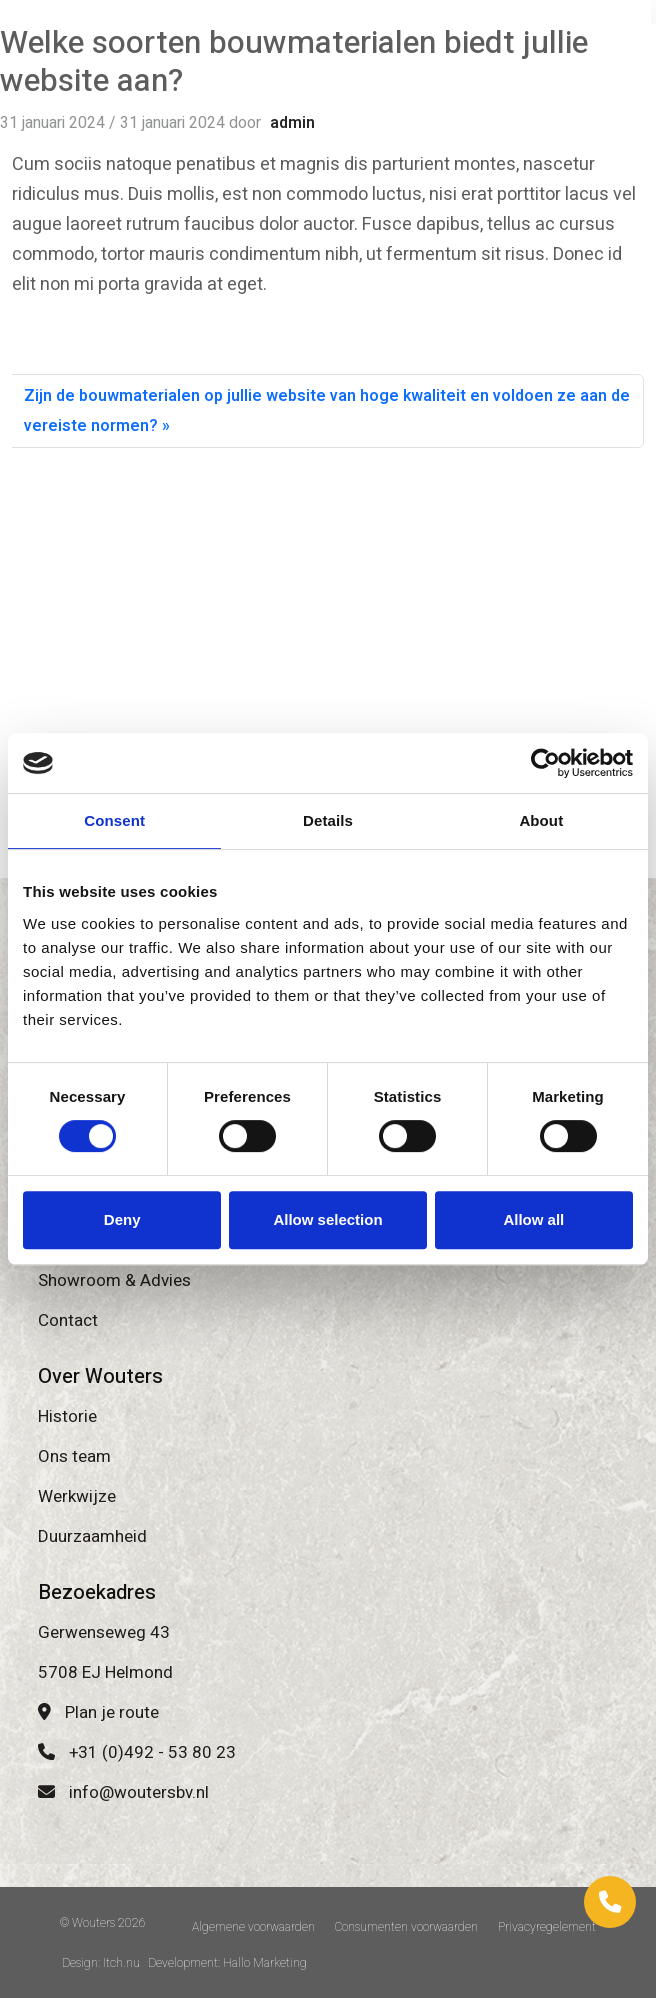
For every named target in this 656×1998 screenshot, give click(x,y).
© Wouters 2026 (103, 1923)
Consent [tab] (114, 820)
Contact (68, 1320)
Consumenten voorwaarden (406, 1927)
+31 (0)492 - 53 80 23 (137, 1752)
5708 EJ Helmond (105, 1672)
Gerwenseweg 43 (104, 1632)
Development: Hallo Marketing (227, 1963)
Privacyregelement (547, 1927)
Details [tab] (328, 820)
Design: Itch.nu (101, 1963)
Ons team (74, 1456)
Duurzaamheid (92, 1536)
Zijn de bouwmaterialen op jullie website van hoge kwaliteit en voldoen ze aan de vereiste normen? (327, 411)
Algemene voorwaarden (253, 1927)
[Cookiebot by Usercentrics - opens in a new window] (545, 763)
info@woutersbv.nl (123, 1792)
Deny (122, 1219)
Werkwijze (77, 1496)
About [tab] (541, 820)
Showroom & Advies (114, 1280)
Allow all (533, 1219)
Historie (67, 1416)
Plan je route (98, 1712)
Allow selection (327, 1219)
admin (292, 123)
